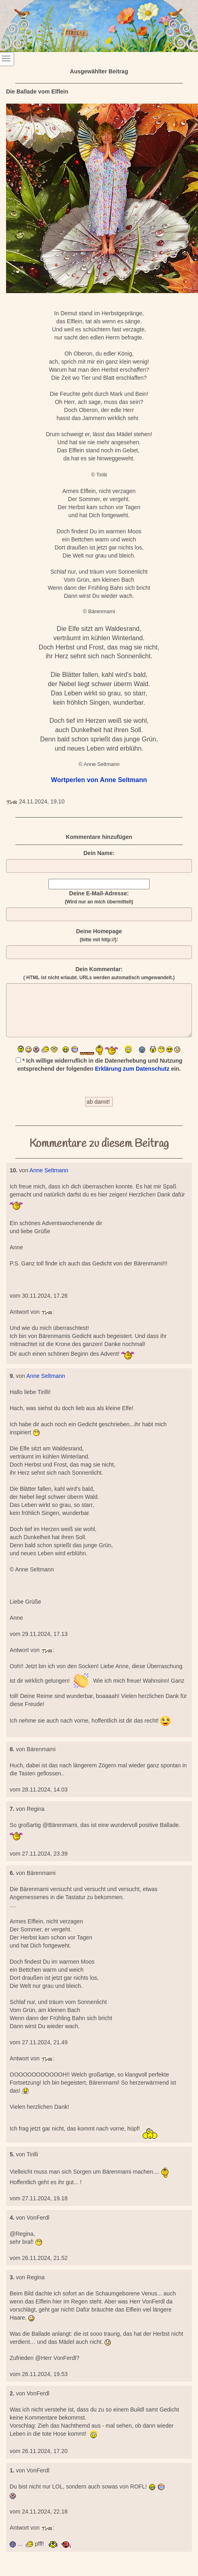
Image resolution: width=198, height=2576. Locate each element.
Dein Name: (98, 853)
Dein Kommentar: (99, 973)
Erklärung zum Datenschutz (132, 1068)
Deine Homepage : (99, 935)
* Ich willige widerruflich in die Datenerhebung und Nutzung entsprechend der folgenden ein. (99, 1064)
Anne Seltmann (48, 1170)
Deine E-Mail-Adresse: (99, 897)
